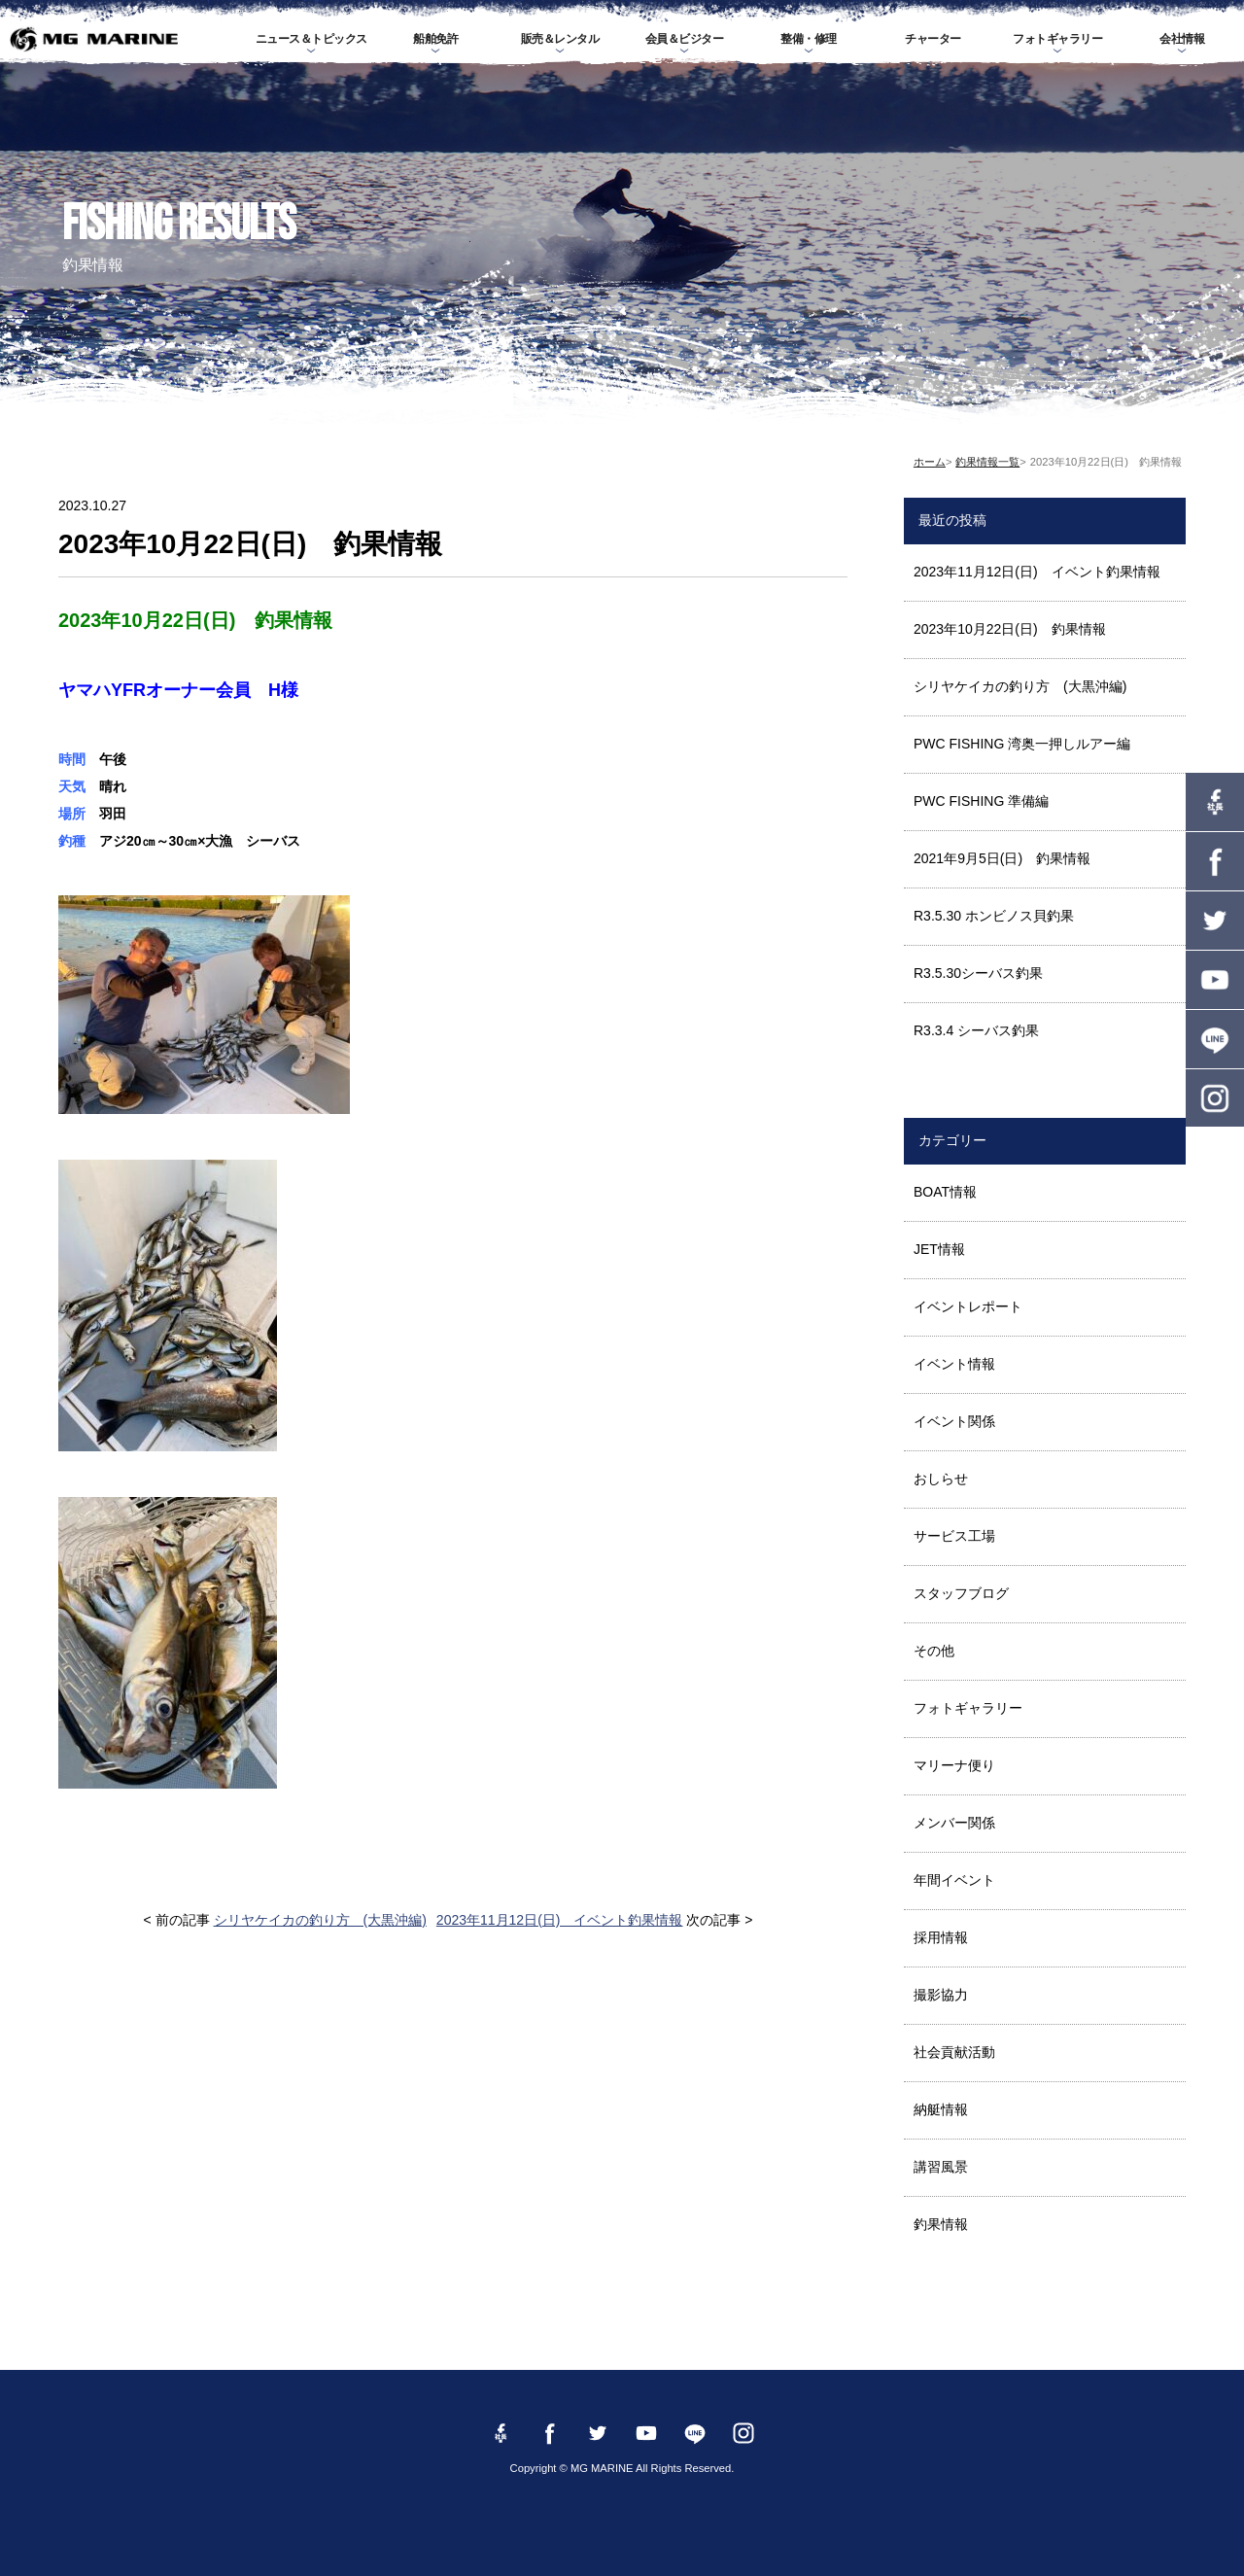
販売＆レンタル (560, 39)
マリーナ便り (954, 1765)
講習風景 (941, 2167)
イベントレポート (968, 1306)
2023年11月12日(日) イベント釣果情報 (559, 1920)
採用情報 (941, 1937)
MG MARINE (93, 38)
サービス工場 (954, 1536)
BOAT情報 (945, 1192)
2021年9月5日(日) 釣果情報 (1002, 858)
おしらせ (941, 1478)
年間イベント (954, 1880)
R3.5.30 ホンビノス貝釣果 (994, 915)
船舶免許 (435, 39)
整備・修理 (808, 39)
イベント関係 (954, 1421)
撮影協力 (941, 1994)
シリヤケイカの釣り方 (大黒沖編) (320, 1920)
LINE (1215, 1039)
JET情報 (939, 1249)
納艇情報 (941, 2109)
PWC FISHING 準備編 (981, 801)
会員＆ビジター (684, 39)
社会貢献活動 (954, 2052)
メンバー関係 (954, 1822)
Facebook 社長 (1215, 802)
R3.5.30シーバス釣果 (978, 973)
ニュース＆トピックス (311, 39)
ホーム (930, 462)
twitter (1215, 920)
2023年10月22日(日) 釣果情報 (1010, 629)
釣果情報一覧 (987, 462)
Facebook (1215, 861)
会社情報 (1181, 39)
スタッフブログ (961, 1593)
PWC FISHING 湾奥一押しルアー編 (1022, 743)
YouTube (1215, 980)
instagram (1215, 1098)
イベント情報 (954, 1364)
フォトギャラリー (1057, 39)
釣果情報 (941, 2224)
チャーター (933, 39)
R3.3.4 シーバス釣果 (976, 1030)
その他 (934, 1650)
